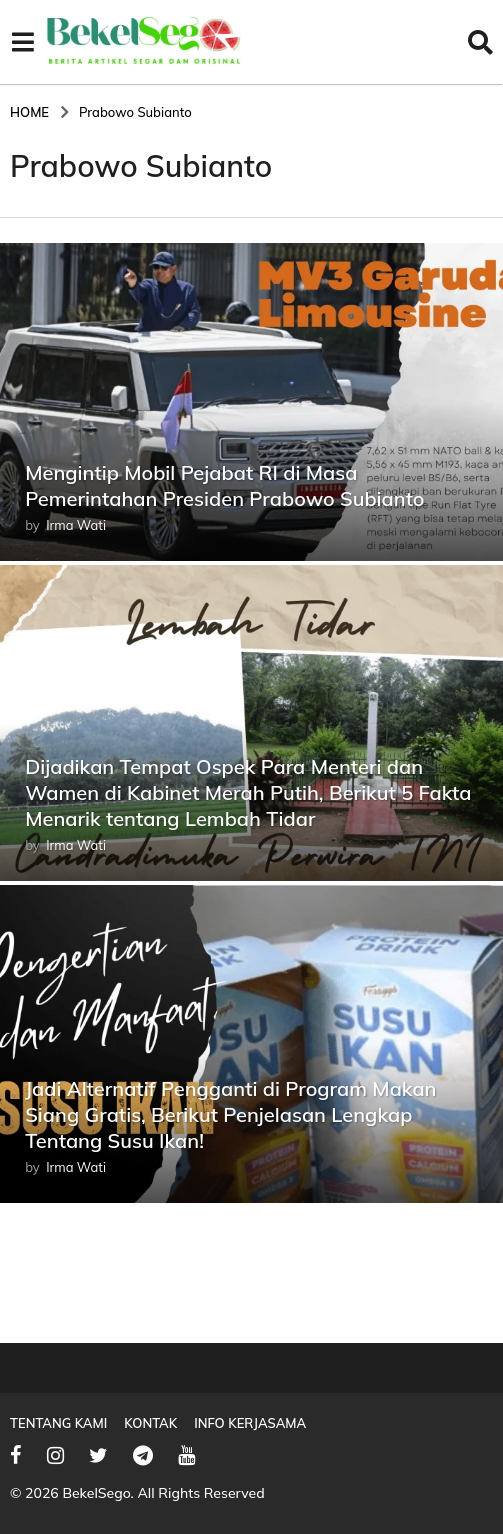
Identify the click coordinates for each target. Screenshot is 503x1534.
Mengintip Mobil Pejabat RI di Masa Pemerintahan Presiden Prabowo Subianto (244, 485)
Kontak (150, 1423)
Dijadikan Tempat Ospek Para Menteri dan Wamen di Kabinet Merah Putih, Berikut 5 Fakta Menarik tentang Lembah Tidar (243, 792)
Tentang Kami (58, 1423)
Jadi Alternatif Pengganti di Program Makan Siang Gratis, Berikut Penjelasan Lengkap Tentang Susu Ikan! (251, 1114)
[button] (22, 42)
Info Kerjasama (250, 1423)
